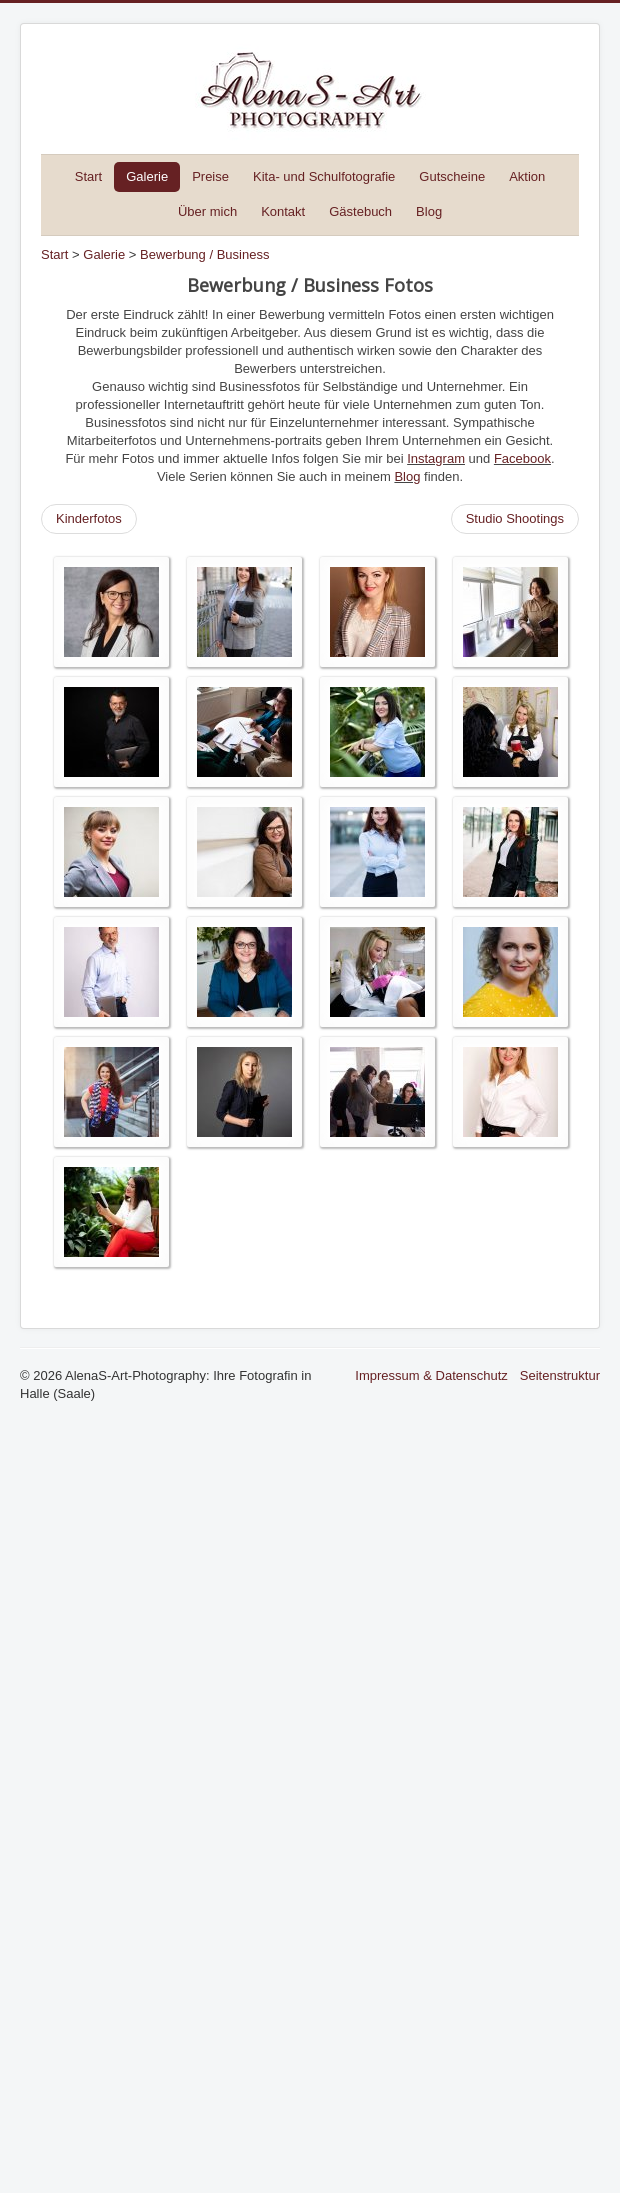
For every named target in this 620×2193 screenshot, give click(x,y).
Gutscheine (452, 176)
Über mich (207, 211)
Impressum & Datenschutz (431, 1375)
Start (88, 176)
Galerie (147, 176)
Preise (210, 176)
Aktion (527, 176)
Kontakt (283, 211)
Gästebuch (360, 211)
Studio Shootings (515, 518)
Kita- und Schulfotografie (324, 176)
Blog (429, 211)
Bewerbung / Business (204, 254)
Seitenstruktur (560, 1375)
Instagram (436, 458)
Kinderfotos (89, 518)
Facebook (522, 458)
